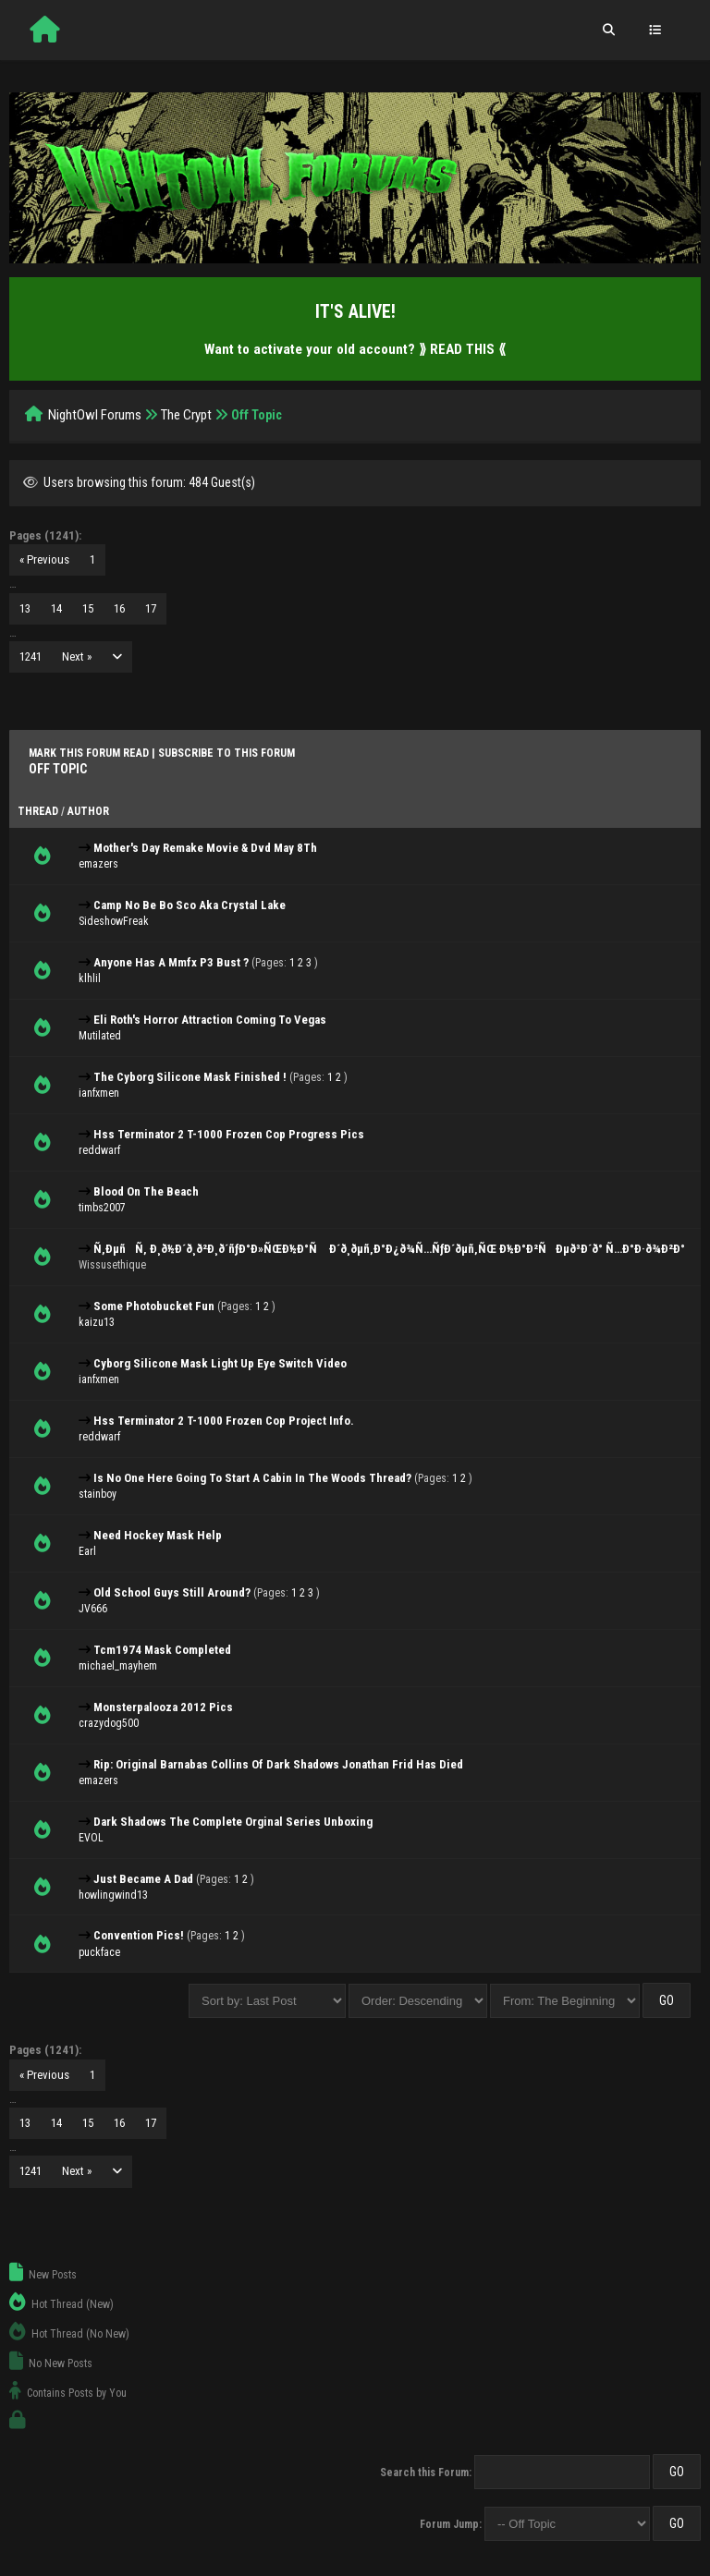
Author (88, 811)
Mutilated (100, 1035)
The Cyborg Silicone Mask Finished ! (190, 1077)
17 (150, 608)
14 (56, 608)
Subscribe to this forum (226, 753)
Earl (87, 1551)
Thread (38, 811)
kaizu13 (97, 1322)
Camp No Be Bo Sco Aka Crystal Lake (189, 905)
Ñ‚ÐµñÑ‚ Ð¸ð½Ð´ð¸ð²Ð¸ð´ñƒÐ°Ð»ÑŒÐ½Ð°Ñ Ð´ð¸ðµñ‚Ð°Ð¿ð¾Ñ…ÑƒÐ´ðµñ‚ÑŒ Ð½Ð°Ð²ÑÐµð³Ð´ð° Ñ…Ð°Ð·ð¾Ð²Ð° (389, 1249)
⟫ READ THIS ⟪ (462, 349)
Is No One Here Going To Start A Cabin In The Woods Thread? (252, 1478)
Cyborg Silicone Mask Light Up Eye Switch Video (220, 1363)
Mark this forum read (89, 753)
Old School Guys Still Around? (172, 1592)
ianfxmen (99, 1093)
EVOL (91, 1837)
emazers (98, 863)
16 (119, 608)
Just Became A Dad (143, 1879)
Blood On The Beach (146, 1191)
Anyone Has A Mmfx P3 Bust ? (171, 962)
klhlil (90, 978)
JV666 (93, 1608)
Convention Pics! (138, 1935)
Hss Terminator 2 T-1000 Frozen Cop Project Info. (223, 1421)
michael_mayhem (118, 1665)
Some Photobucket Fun (153, 1306)
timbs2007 (102, 1207)
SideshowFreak (114, 921)
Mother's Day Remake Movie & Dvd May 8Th (205, 848)
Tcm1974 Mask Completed (162, 1650)
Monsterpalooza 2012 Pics (163, 1707)
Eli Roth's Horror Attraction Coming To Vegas (209, 1020)
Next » (77, 656)
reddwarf (99, 1150)
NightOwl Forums (94, 415)
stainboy (97, 1494)
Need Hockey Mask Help (157, 1535)
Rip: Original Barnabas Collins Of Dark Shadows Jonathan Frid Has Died (278, 1764)
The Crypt (186, 415)
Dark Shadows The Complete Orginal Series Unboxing (233, 1822)
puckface (99, 1952)
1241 (30, 656)
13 (25, 608)
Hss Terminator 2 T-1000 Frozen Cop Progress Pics (228, 1134)
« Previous (44, 559)
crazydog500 (109, 1723)
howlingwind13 (113, 1895)
